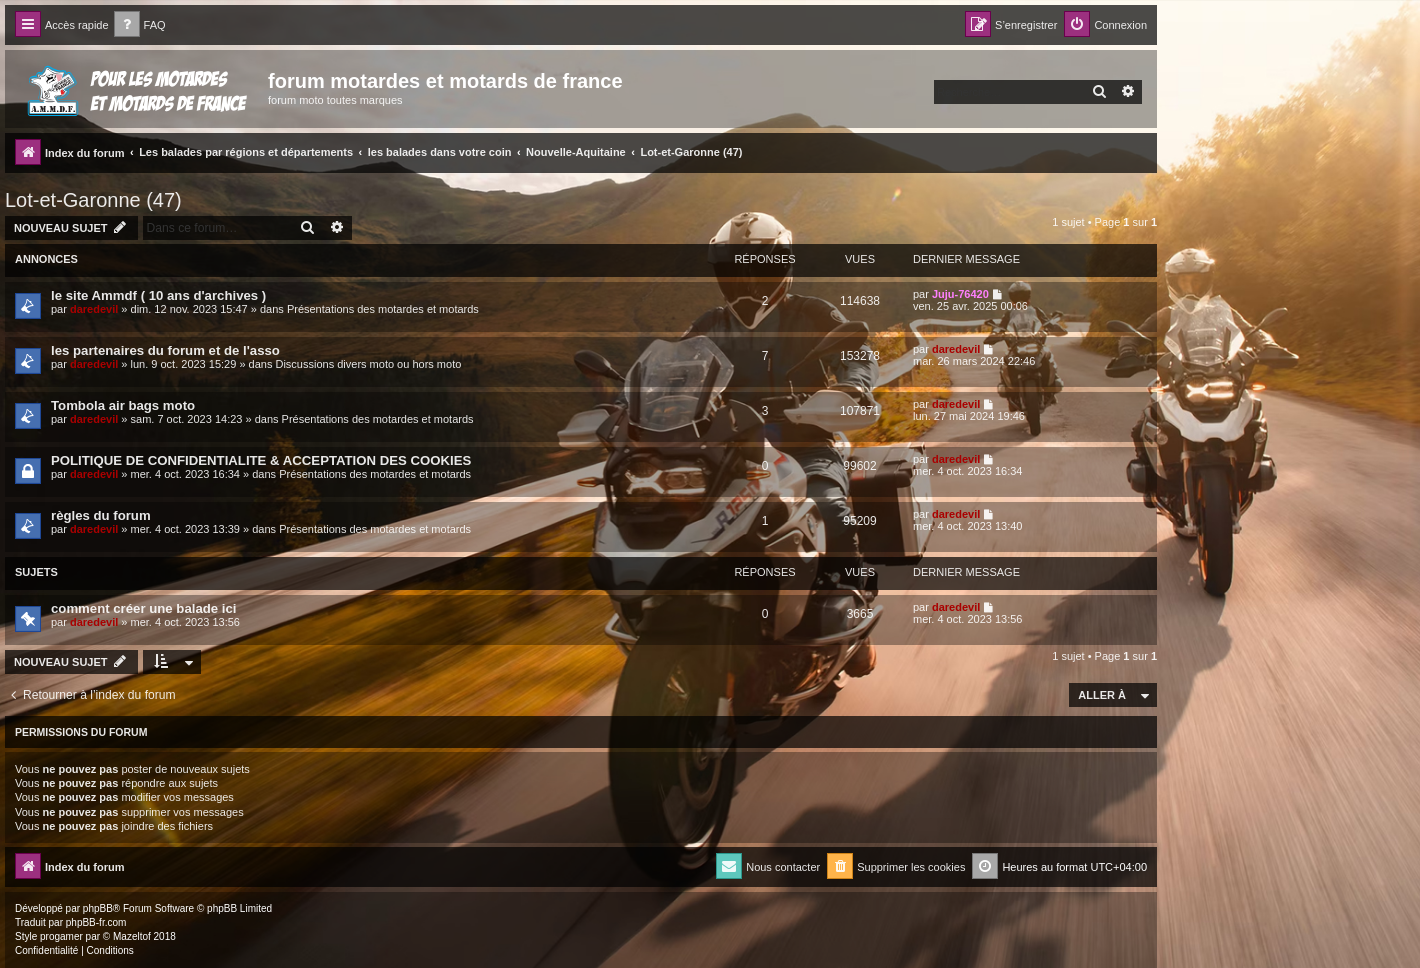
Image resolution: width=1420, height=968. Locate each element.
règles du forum (101, 515)
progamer (61, 936)
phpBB (98, 908)
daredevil (94, 309)
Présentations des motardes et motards (383, 309)
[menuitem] (140, 25)
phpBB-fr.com (96, 922)
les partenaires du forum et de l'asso (165, 350)
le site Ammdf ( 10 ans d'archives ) (158, 295)
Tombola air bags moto (123, 405)
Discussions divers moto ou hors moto (368, 364)
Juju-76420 (960, 294)
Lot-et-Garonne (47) (93, 200)
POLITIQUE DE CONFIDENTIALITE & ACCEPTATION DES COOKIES (261, 460)
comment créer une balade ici (143, 608)
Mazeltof (132, 936)
